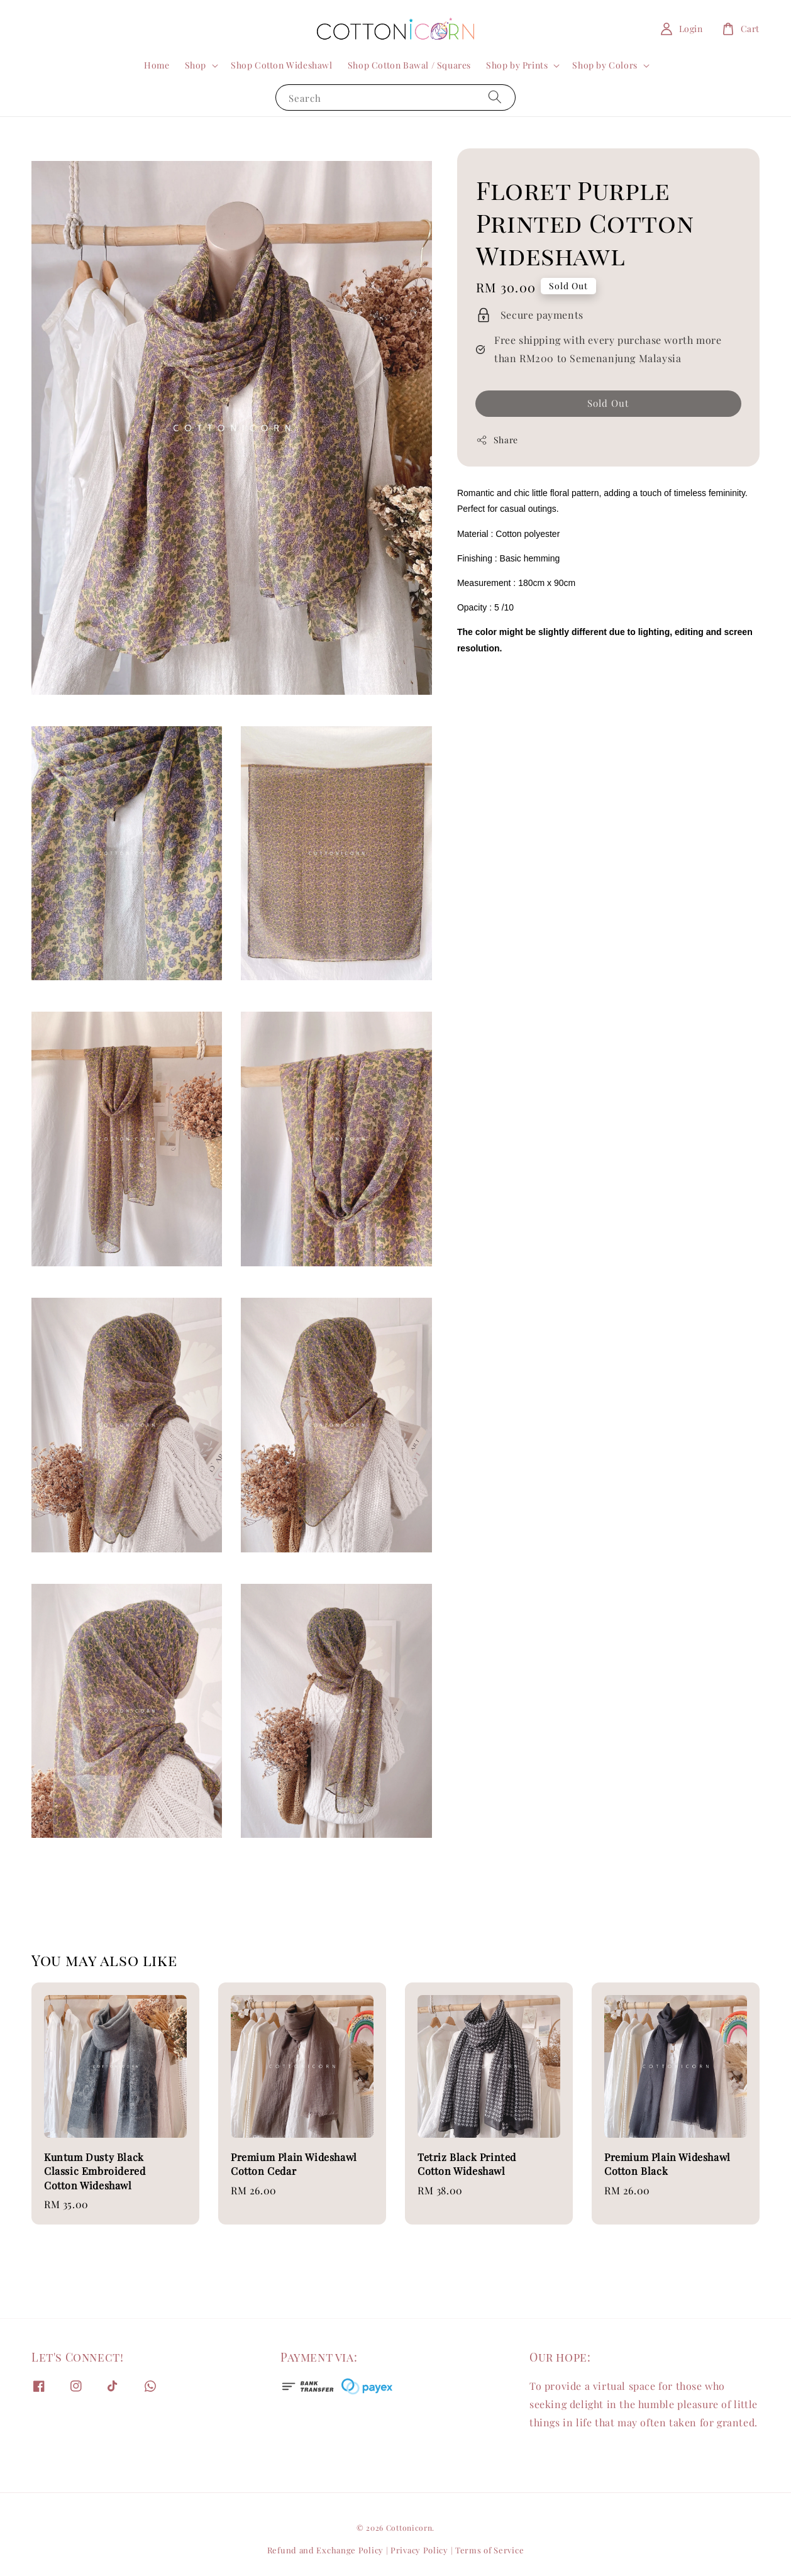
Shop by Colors (604, 65)
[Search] (495, 97)
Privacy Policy (419, 2550)
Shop (195, 65)
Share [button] (497, 440)
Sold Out (608, 403)
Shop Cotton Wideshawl (282, 65)
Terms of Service (489, 2550)
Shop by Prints (517, 65)
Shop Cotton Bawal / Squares (409, 65)
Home (156, 65)
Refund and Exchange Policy (325, 2550)
